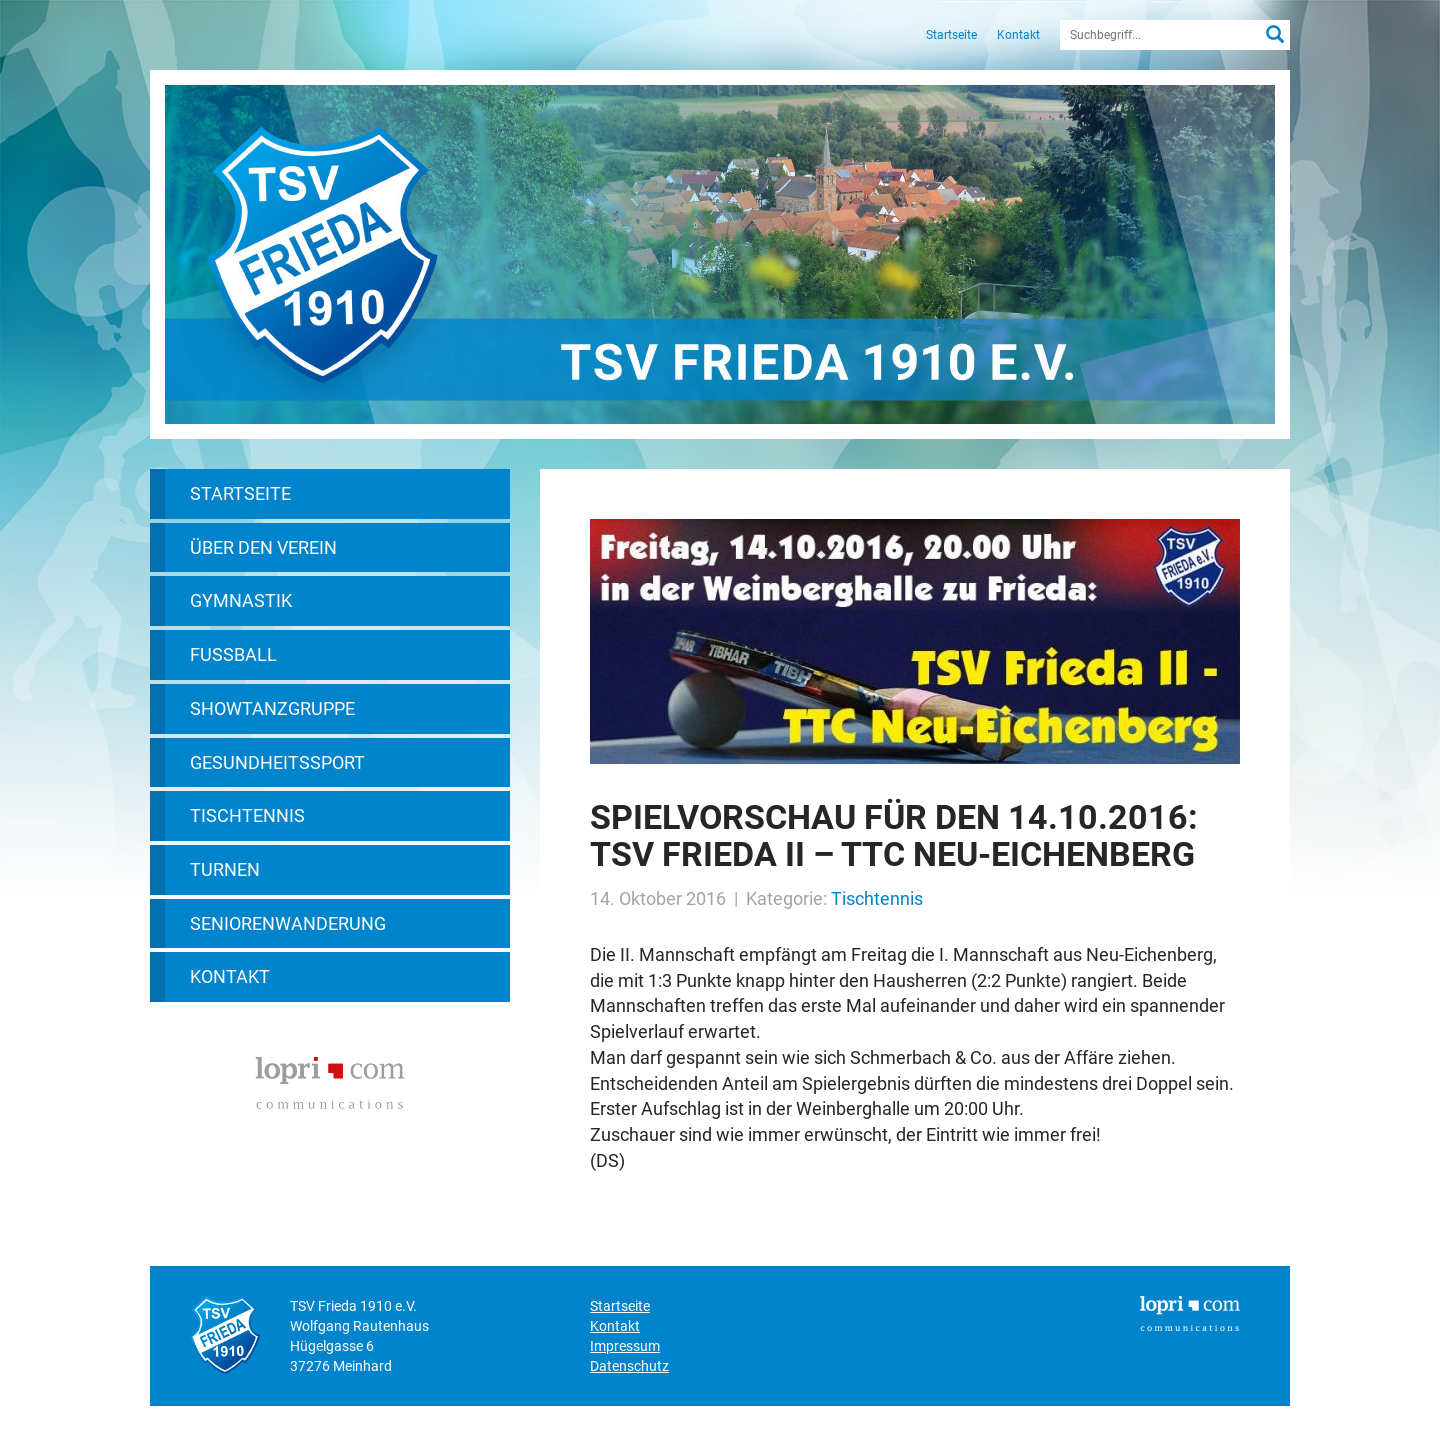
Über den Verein (263, 547)
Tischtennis (247, 815)
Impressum (625, 1346)
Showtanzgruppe (272, 708)
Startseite (951, 35)
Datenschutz (629, 1366)
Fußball (233, 654)
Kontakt (1018, 35)
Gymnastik (241, 600)
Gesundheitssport (277, 762)
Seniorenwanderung (288, 923)
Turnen (225, 869)
